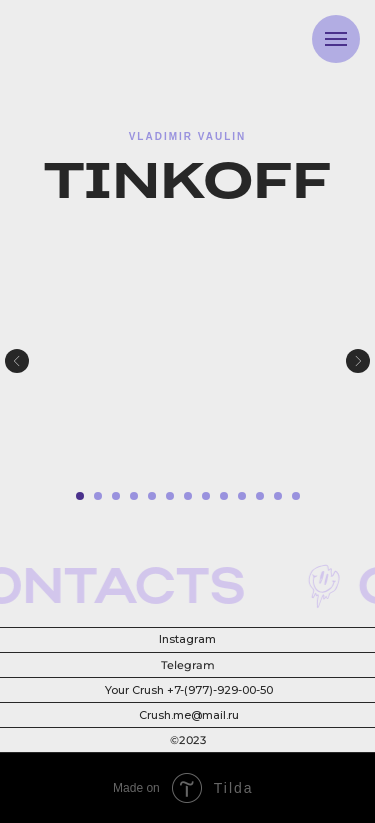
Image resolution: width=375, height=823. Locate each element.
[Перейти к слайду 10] (242, 496)
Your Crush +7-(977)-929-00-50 (189, 690)
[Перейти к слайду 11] (260, 496)
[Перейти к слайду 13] (296, 496)
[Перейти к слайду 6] (170, 496)
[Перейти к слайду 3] (116, 496)
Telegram (186, 665)
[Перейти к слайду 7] (188, 496)
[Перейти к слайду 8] (206, 496)
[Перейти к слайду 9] (224, 496)
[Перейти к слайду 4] (134, 496)
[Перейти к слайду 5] (152, 496)
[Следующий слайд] (358, 361)
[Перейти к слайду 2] (98, 496)
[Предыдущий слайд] (17, 361)
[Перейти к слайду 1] (80, 496)
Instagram (187, 639)
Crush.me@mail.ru (189, 715)
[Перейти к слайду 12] (278, 496)
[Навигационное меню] (336, 39)
